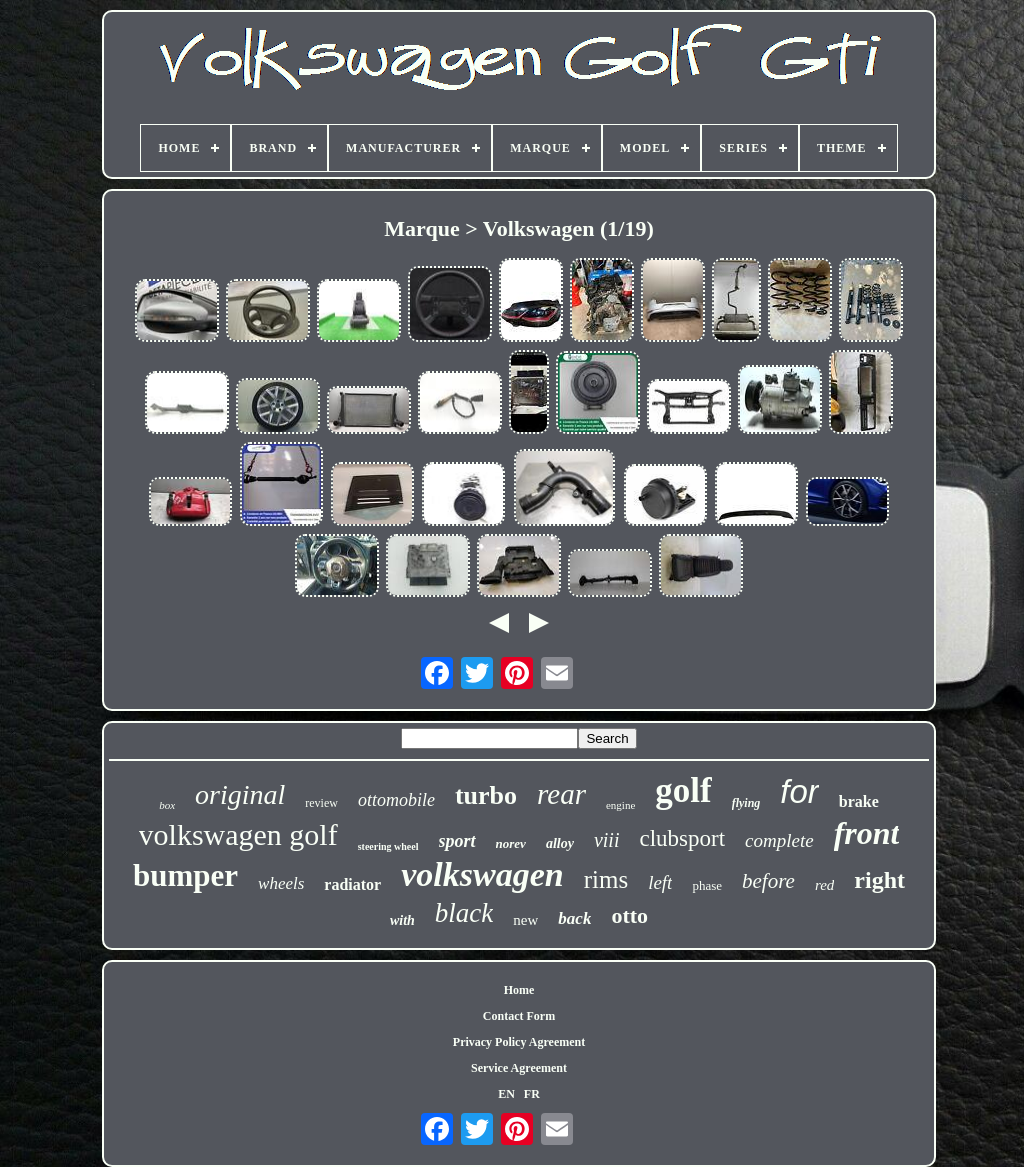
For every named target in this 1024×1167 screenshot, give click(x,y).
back (574, 918)
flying (746, 803)
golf (683, 790)
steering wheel (388, 846)
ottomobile (396, 800)
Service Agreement (519, 1068)
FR (532, 1094)
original (240, 794)
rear (561, 794)
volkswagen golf (238, 834)
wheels (281, 883)
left (660, 882)
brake (859, 801)
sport (457, 841)
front (867, 833)
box (167, 805)
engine (620, 805)
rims (606, 879)
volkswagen (482, 874)
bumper (185, 875)
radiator (352, 884)
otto (629, 915)
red (824, 885)
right (879, 880)
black (464, 913)
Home (519, 990)
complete (779, 840)
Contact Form (519, 1016)
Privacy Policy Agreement (519, 1042)
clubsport (682, 838)
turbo (486, 795)
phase (707, 885)
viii (607, 840)
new (525, 920)
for (799, 791)
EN (506, 1094)
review (321, 803)
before (768, 881)
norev (511, 843)
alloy (560, 843)
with (402, 920)
